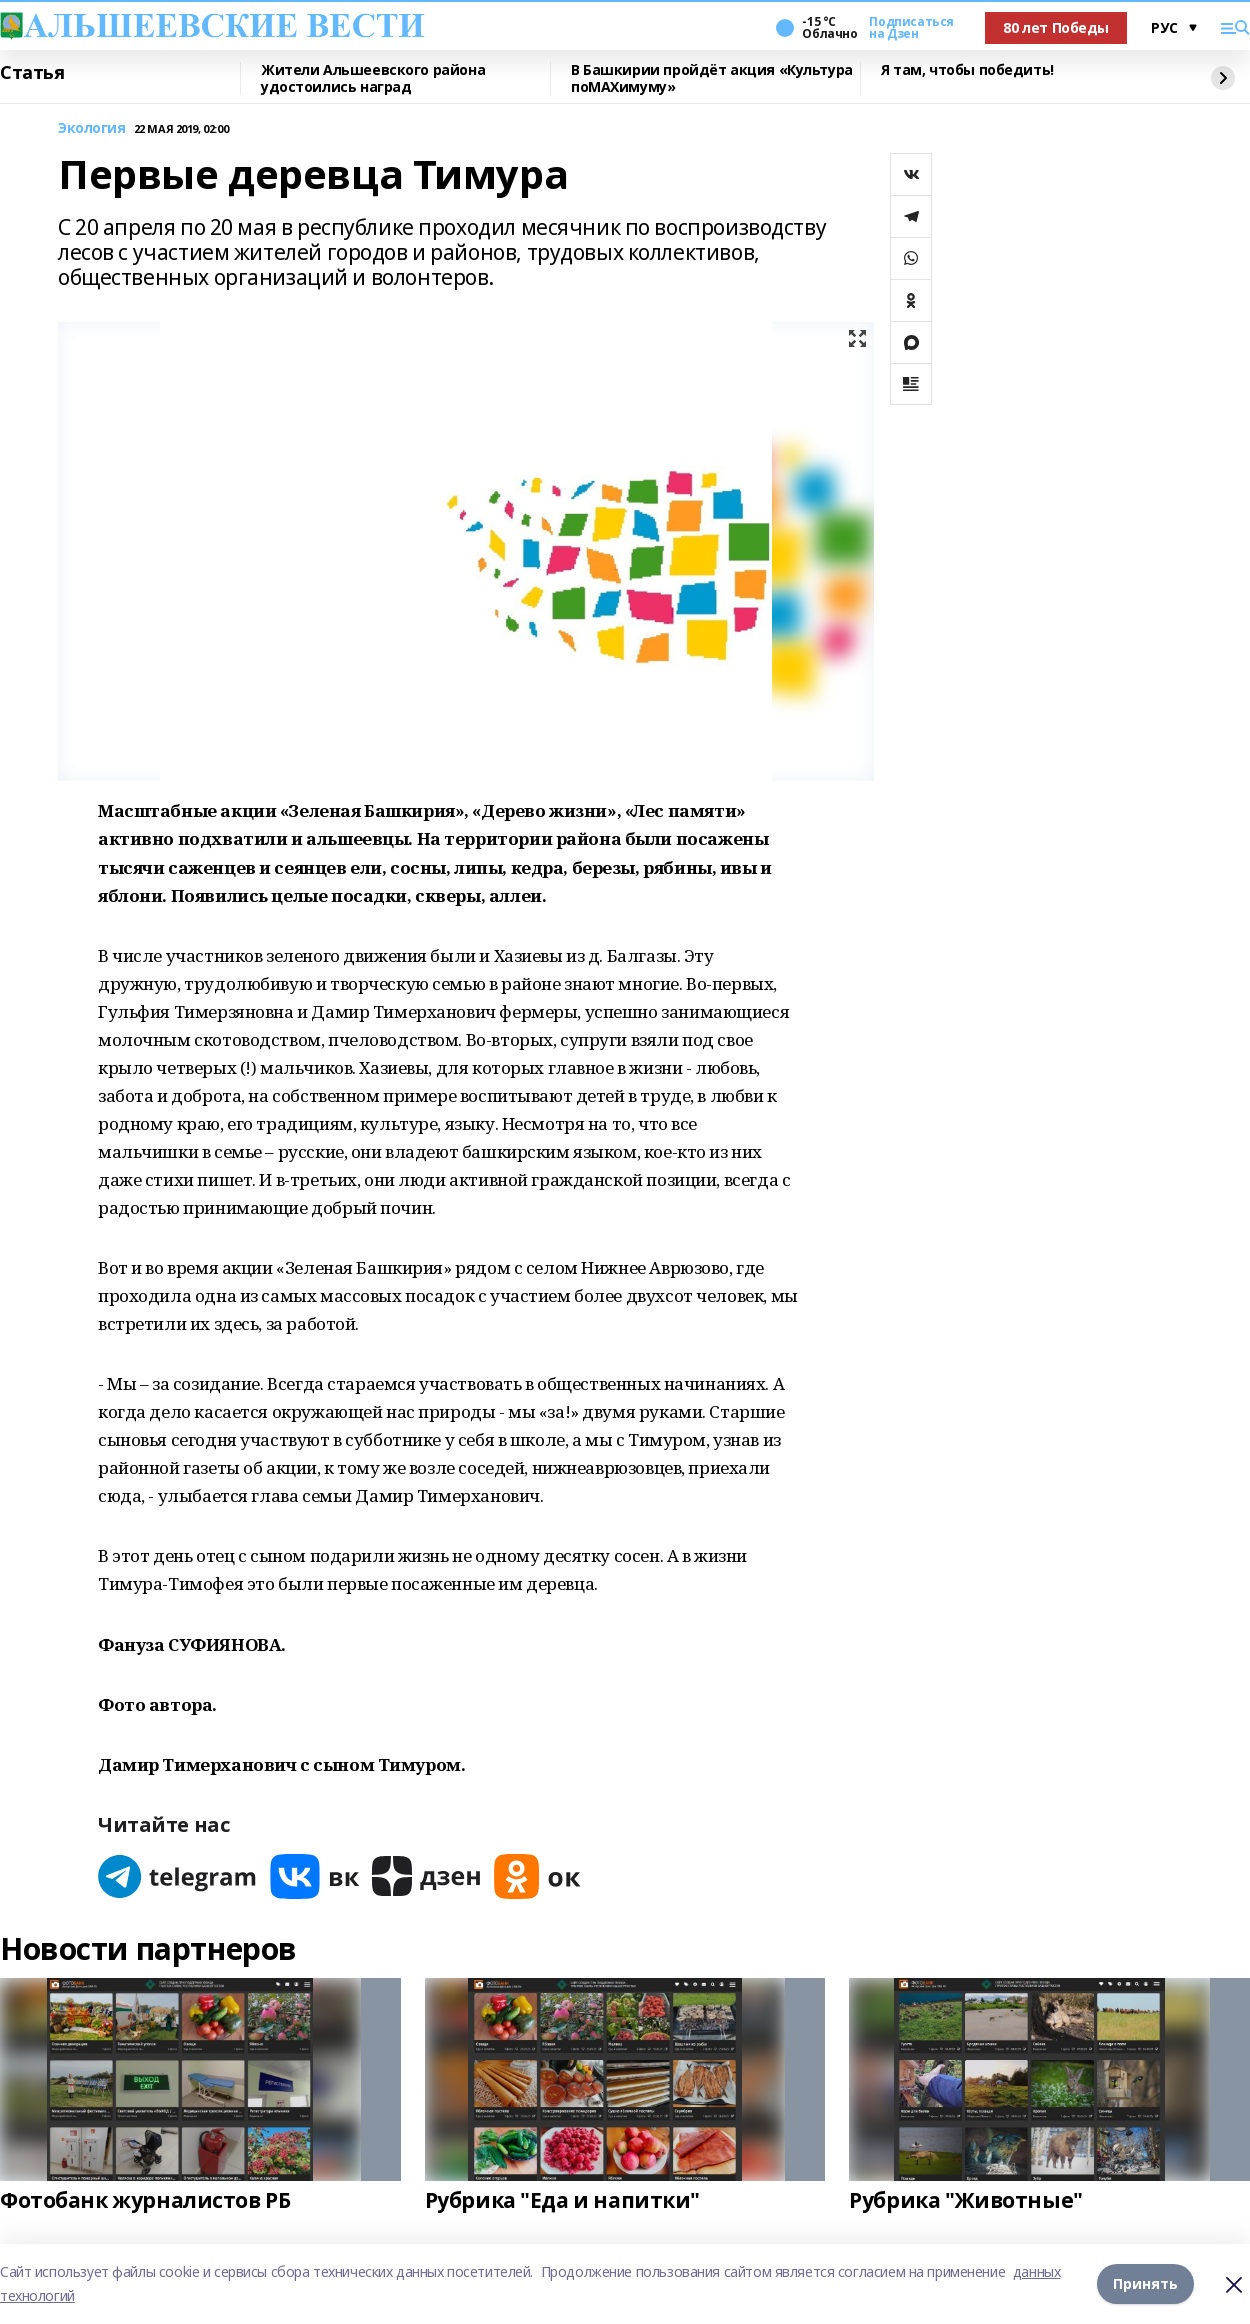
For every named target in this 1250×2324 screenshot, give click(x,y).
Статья (32, 73)
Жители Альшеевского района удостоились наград (373, 78)
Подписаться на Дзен (911, 28)
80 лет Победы (1056, 27)
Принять (1145, 2283)
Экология (92, 128)
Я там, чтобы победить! (967, 70)
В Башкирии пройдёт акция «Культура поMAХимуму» (712, 78)
